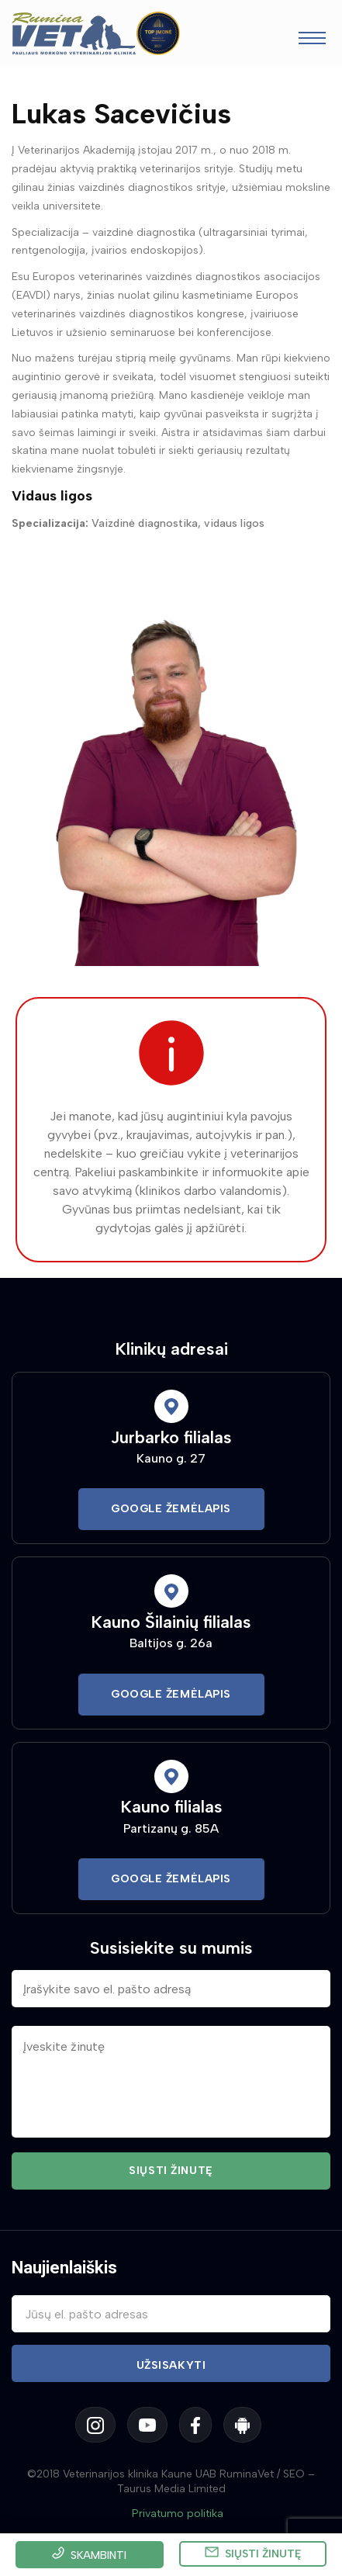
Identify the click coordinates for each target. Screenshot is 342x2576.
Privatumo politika (177, 2513)
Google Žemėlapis (171, 1508)
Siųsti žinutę (263, 2553)
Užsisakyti (171, 2365)
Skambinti (98, 2555)
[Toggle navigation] (312, 40)
